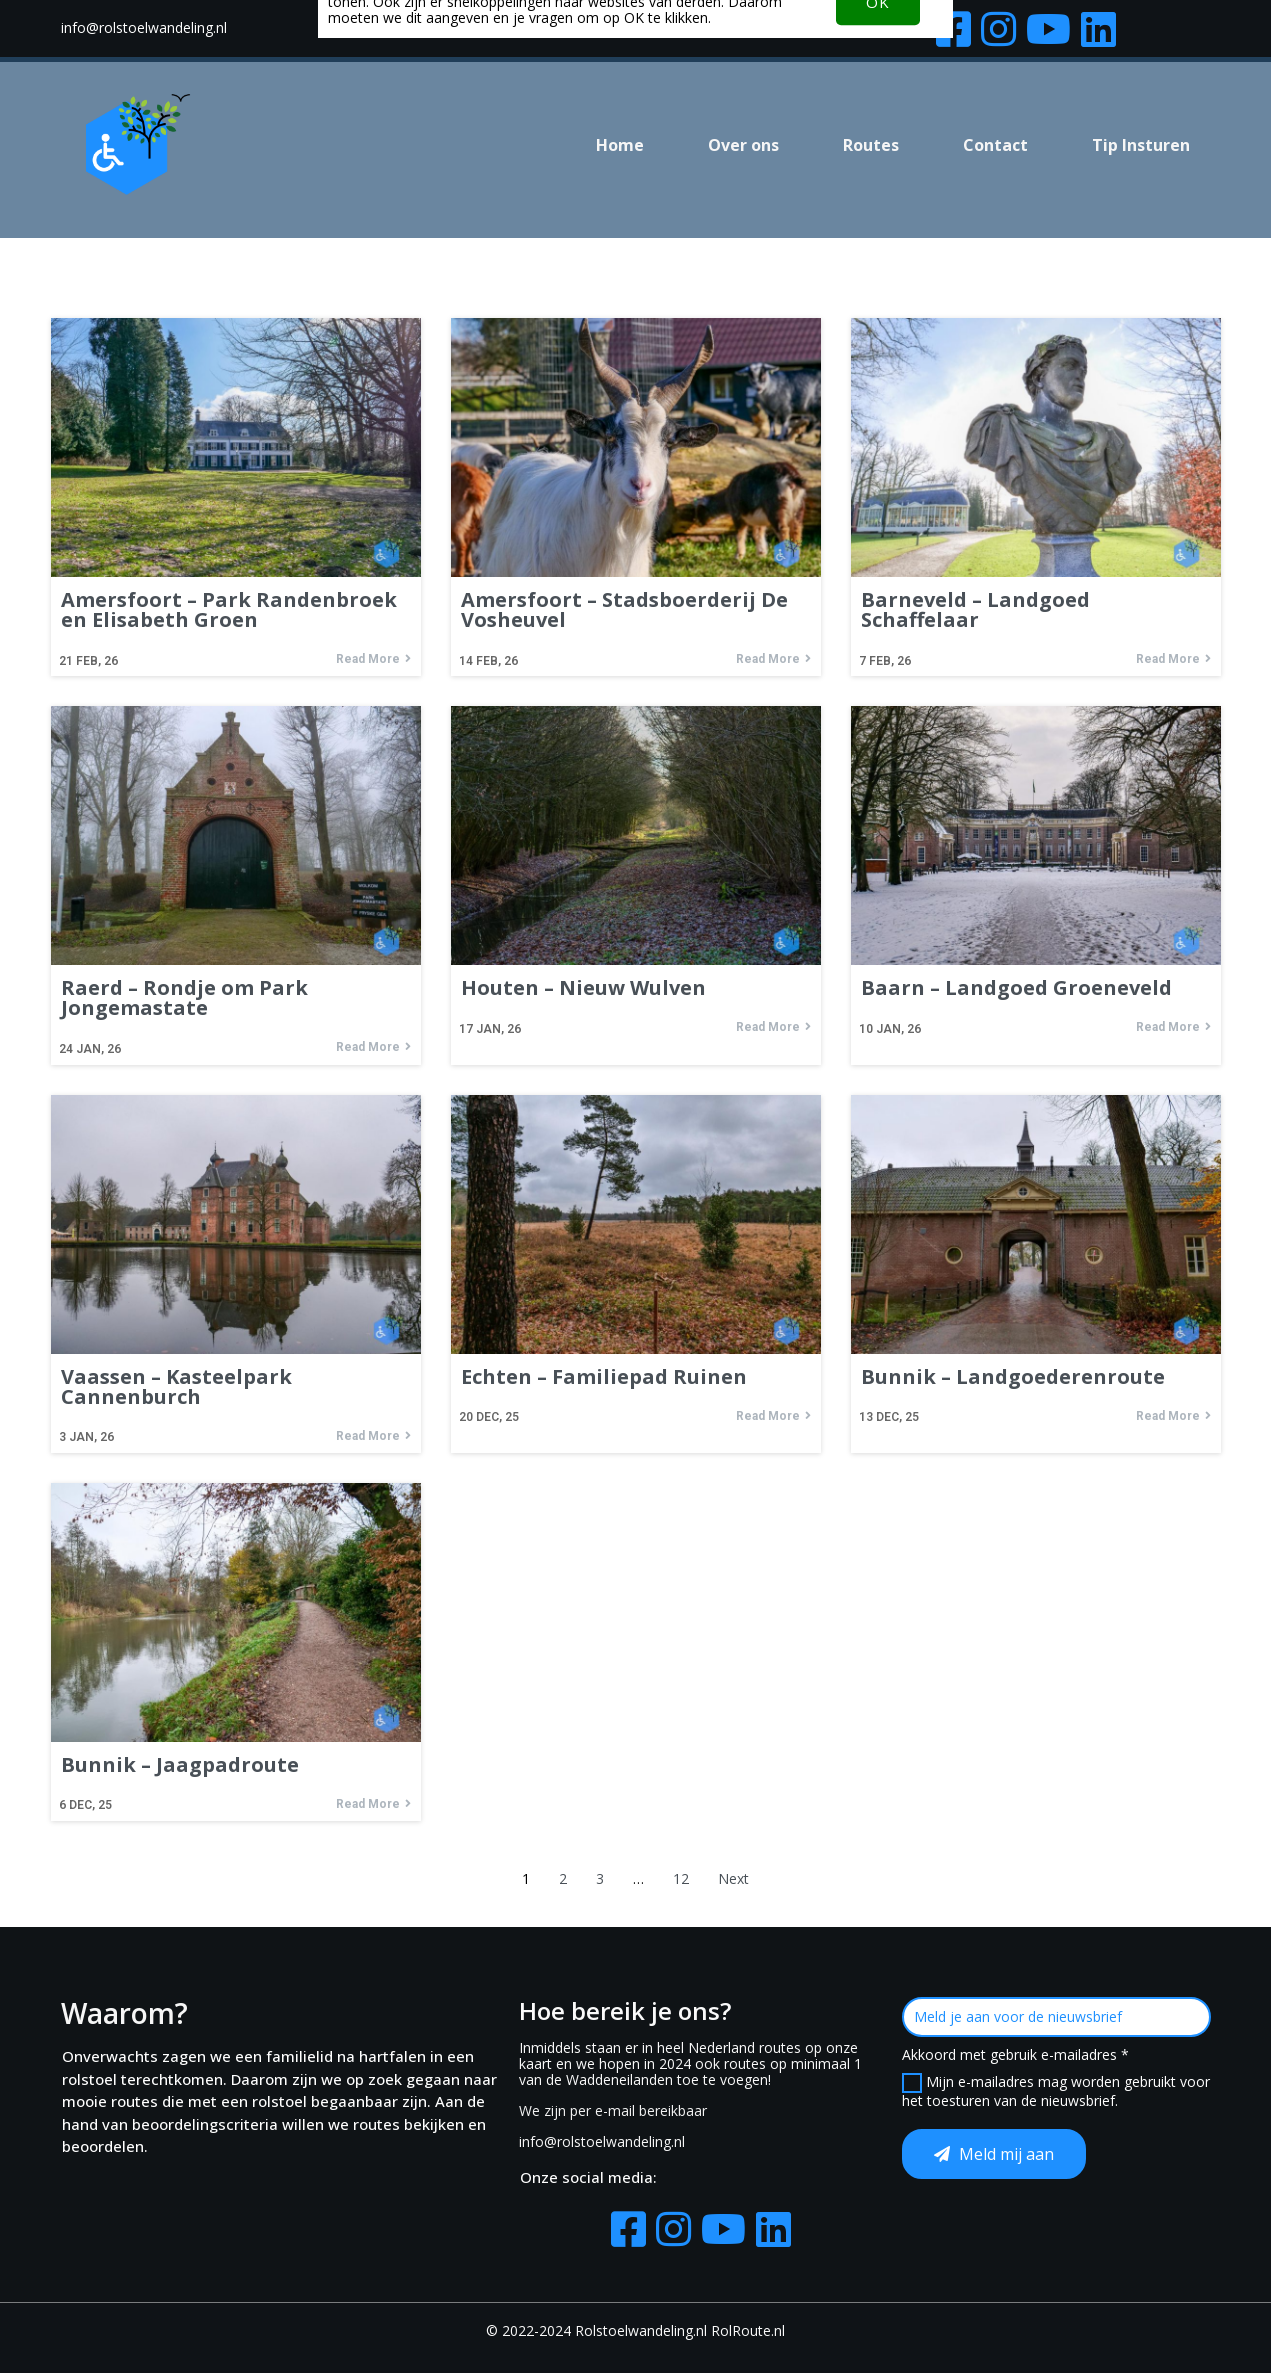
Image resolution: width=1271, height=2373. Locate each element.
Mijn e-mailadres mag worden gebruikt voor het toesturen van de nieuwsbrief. (1056, 2091)
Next (733, 1878)
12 (681, 1878)
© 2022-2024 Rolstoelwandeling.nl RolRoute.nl (635, 2330)
